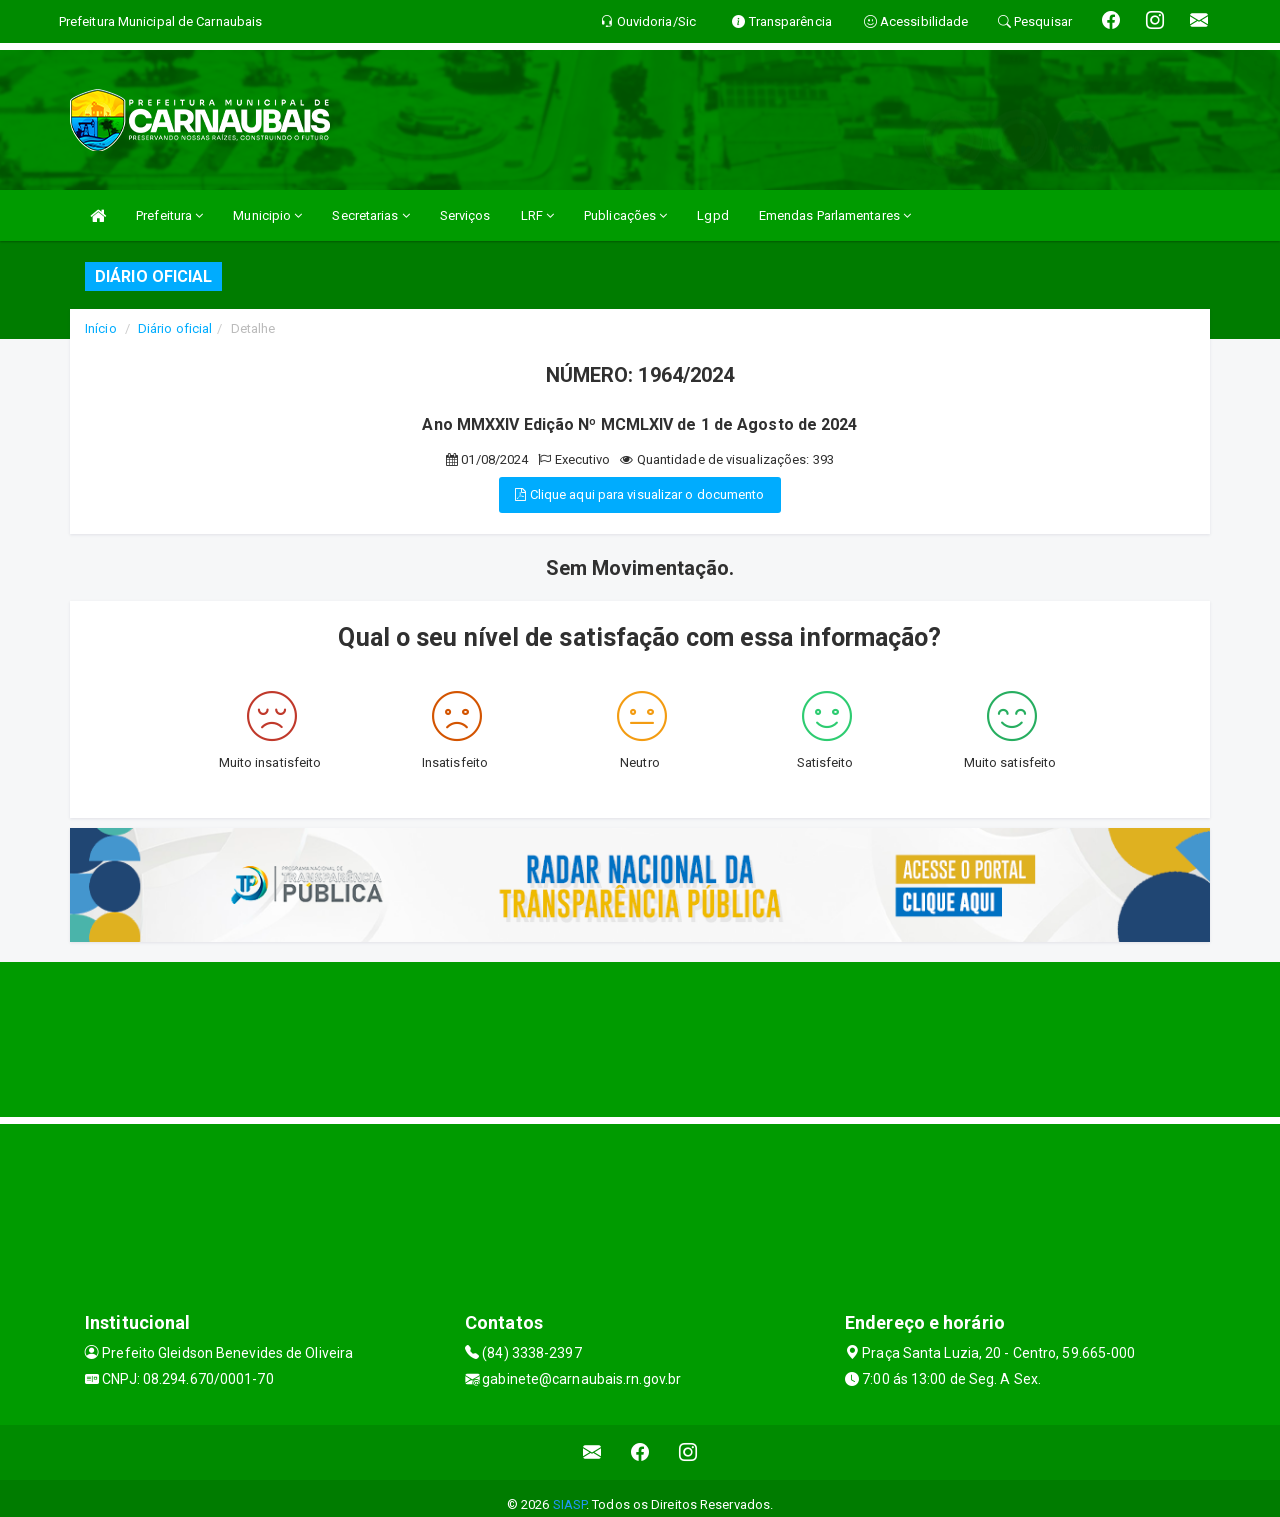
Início (101, 328)
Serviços (465, 215)
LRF (538, 215)
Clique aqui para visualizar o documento (639, 494)
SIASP (570, 1504)
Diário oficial (175, 328)
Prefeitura (169, 215)
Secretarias (370, 215)
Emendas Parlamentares (835, 215)
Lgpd (712, 215)
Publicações (625, 215)
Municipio (267, 215)
